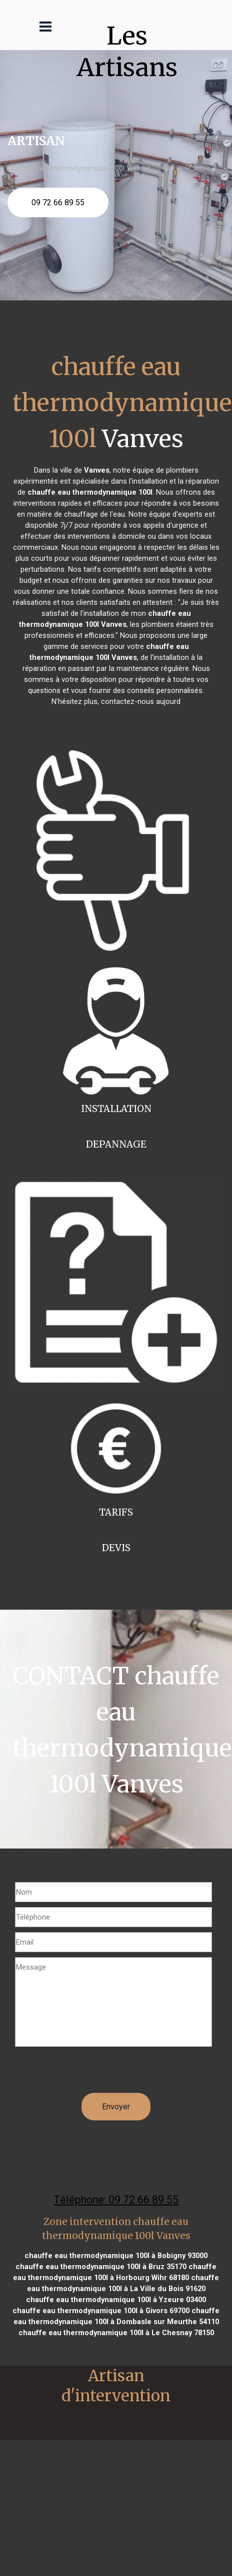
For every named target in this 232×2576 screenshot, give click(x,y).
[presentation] (91, 2073)
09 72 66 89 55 (58, 202)
